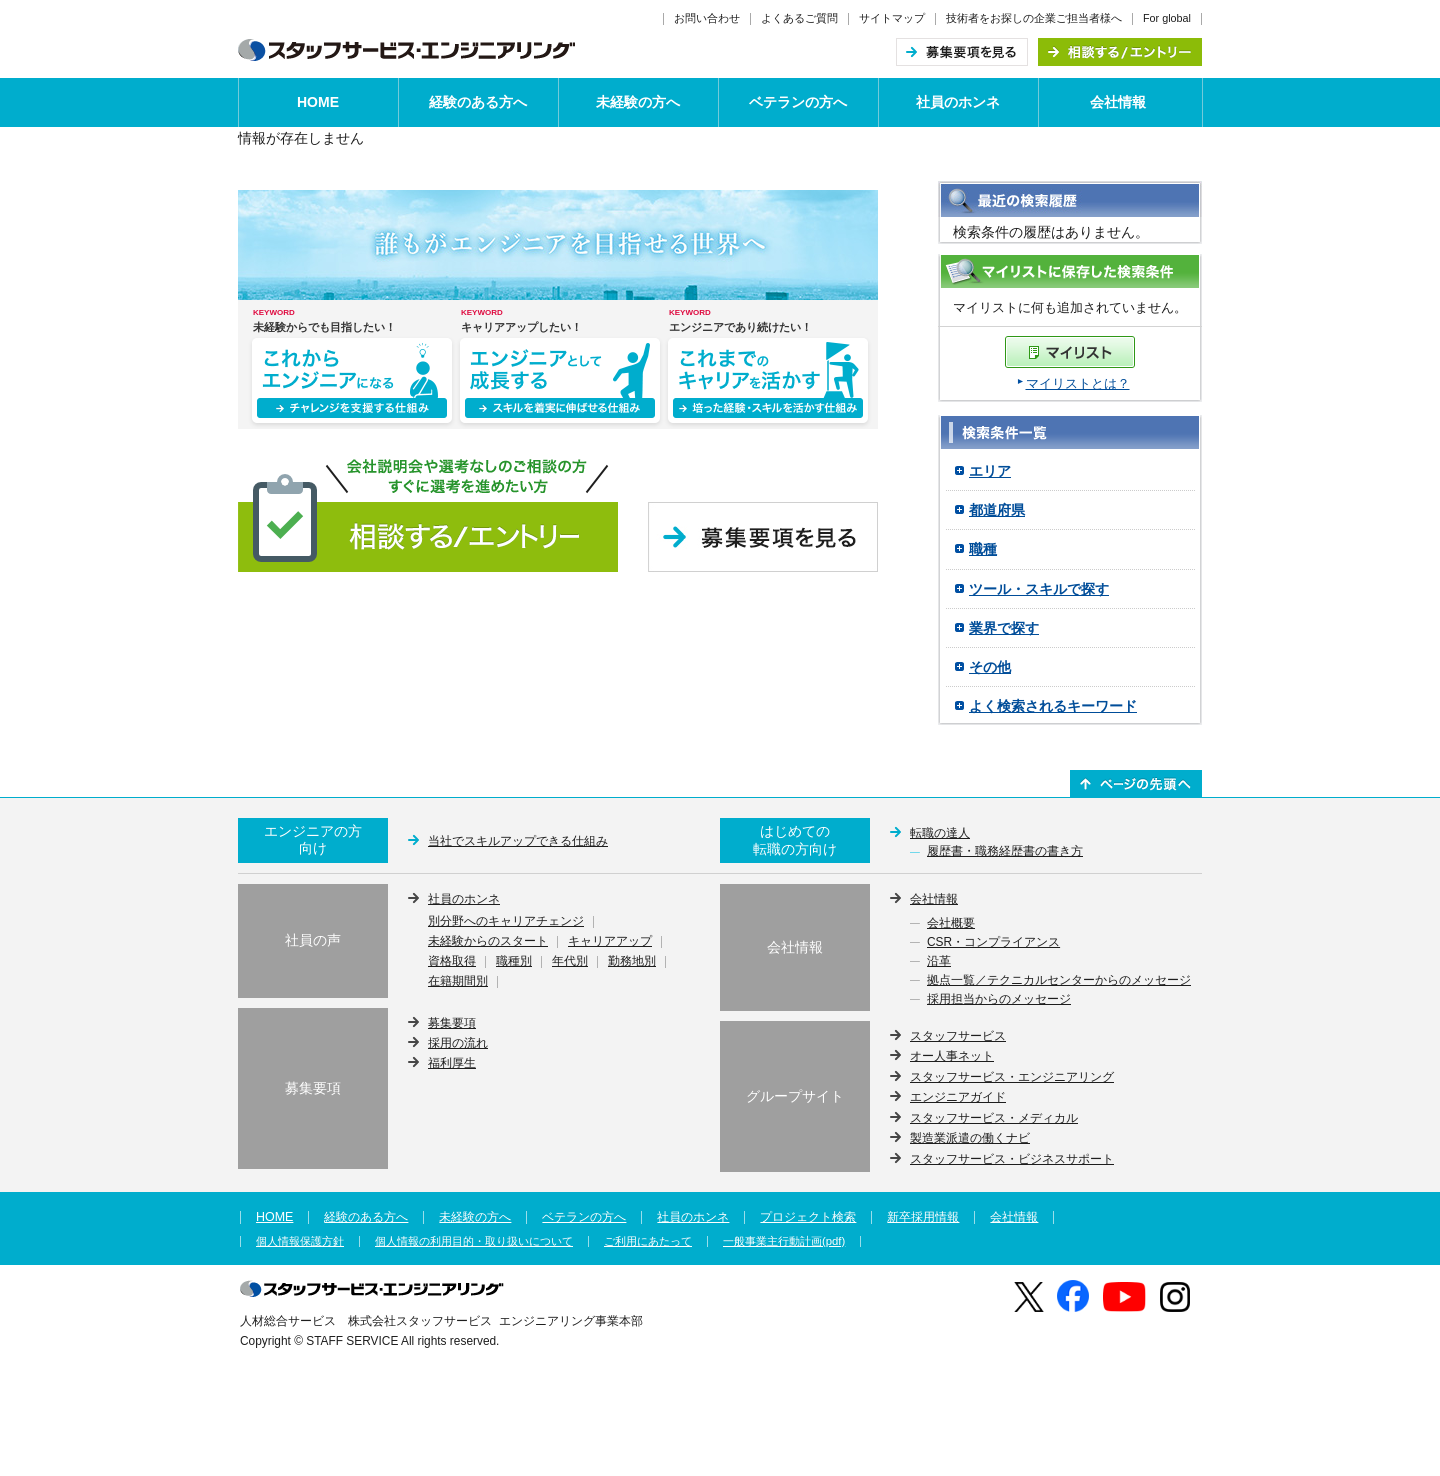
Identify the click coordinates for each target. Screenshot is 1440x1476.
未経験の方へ (638, 102)
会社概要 (951, 924)
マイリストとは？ (1078, 383)
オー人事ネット (952, 1056)
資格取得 (452, 962)
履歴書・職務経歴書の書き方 (1005, 852)
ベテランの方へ (798, 102)
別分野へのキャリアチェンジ (506, 922)
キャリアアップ (610, 942)
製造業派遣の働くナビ (970, 1138)
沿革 (939, 962)
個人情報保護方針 (300, 1241)
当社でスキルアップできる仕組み (518, 841)
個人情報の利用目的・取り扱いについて (474, 1241)
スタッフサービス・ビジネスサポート (1012, 1159)
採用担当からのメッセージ (999, 1000)
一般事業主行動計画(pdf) (784, 1241)
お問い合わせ (707, 18)
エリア (990, 471)
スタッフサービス (958, 1036)
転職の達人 (940, 833)
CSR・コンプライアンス (993, 943)
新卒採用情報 (923, 1217)
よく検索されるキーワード (1053, 706)
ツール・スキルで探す (1039, 589)
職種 (983, 549)
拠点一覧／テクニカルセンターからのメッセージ (1059, 981)
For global (1167, 18)
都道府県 (997, 510)
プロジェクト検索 (808, 1217)
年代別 (570, 962)
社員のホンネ (958, 102)
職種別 (514, 962)
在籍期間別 (458, 982)
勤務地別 (632, 962)
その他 (990, 667)
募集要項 (452, 1023)
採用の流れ (458, 1043)
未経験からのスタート (488, 942)
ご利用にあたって (648, 1241)
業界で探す (1004, 628)
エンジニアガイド (958, 1097)
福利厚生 (452, 1063)
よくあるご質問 (799, 18)
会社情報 (1118, 102)
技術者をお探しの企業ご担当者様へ (1034, 18)
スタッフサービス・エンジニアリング (1012, 1077)
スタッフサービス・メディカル (994, 1118)
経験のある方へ (478, 102)
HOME (318, 102)
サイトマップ (892, 18)
